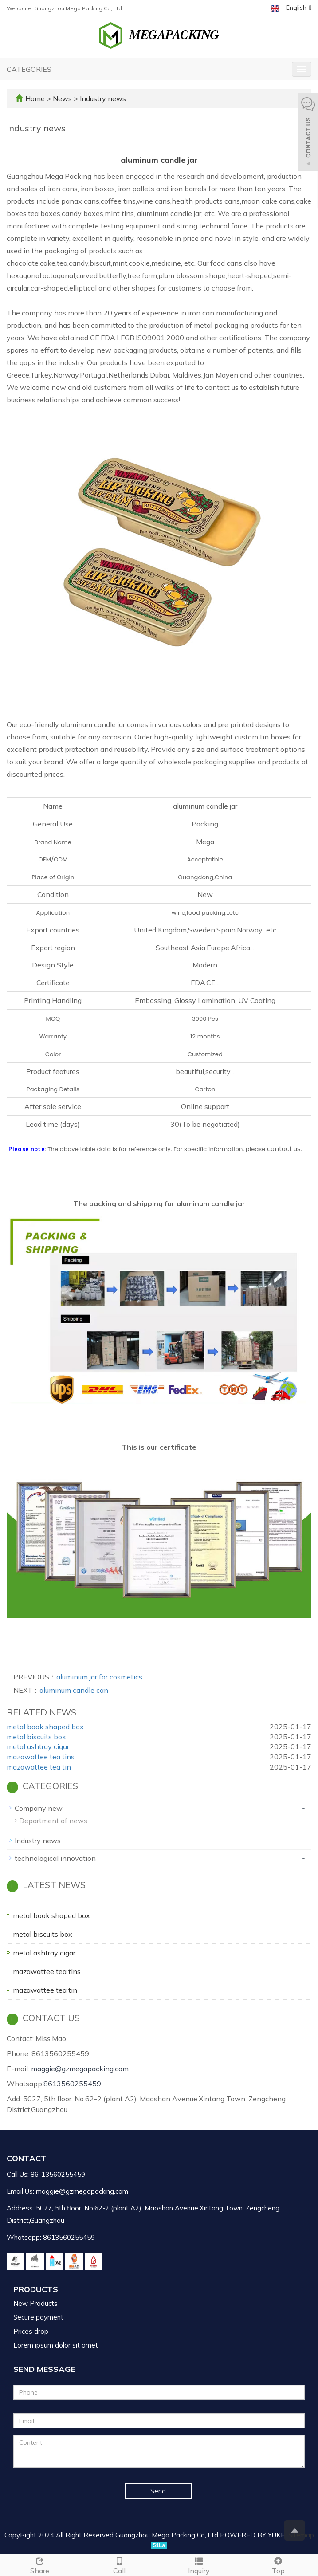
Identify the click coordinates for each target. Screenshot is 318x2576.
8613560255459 (72, 2083)
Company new (39, 1808)
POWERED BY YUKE (253, 2535)
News (63, 98)
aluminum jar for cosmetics (99, 1676)
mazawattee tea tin (39, 1766)
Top (278, 2564)
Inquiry (199, 2564)
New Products (35, 2303)
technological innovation (55, 1858)
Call (119, 2564)
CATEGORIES (29, 69)
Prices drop (30, 2331)
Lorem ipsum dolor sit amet (55, 2345)
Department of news (53, 1820)
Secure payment (38, 2317)
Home (35, 98)
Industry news (102, 98)
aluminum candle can (73, 1690)
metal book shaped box (45, 1726)
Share (39, 2564)
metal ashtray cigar (38, 1746)
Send (158, 2491)
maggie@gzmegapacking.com (80, 2068)
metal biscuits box (36, 1736)
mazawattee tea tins (41, 1756)
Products (35, 2289)
